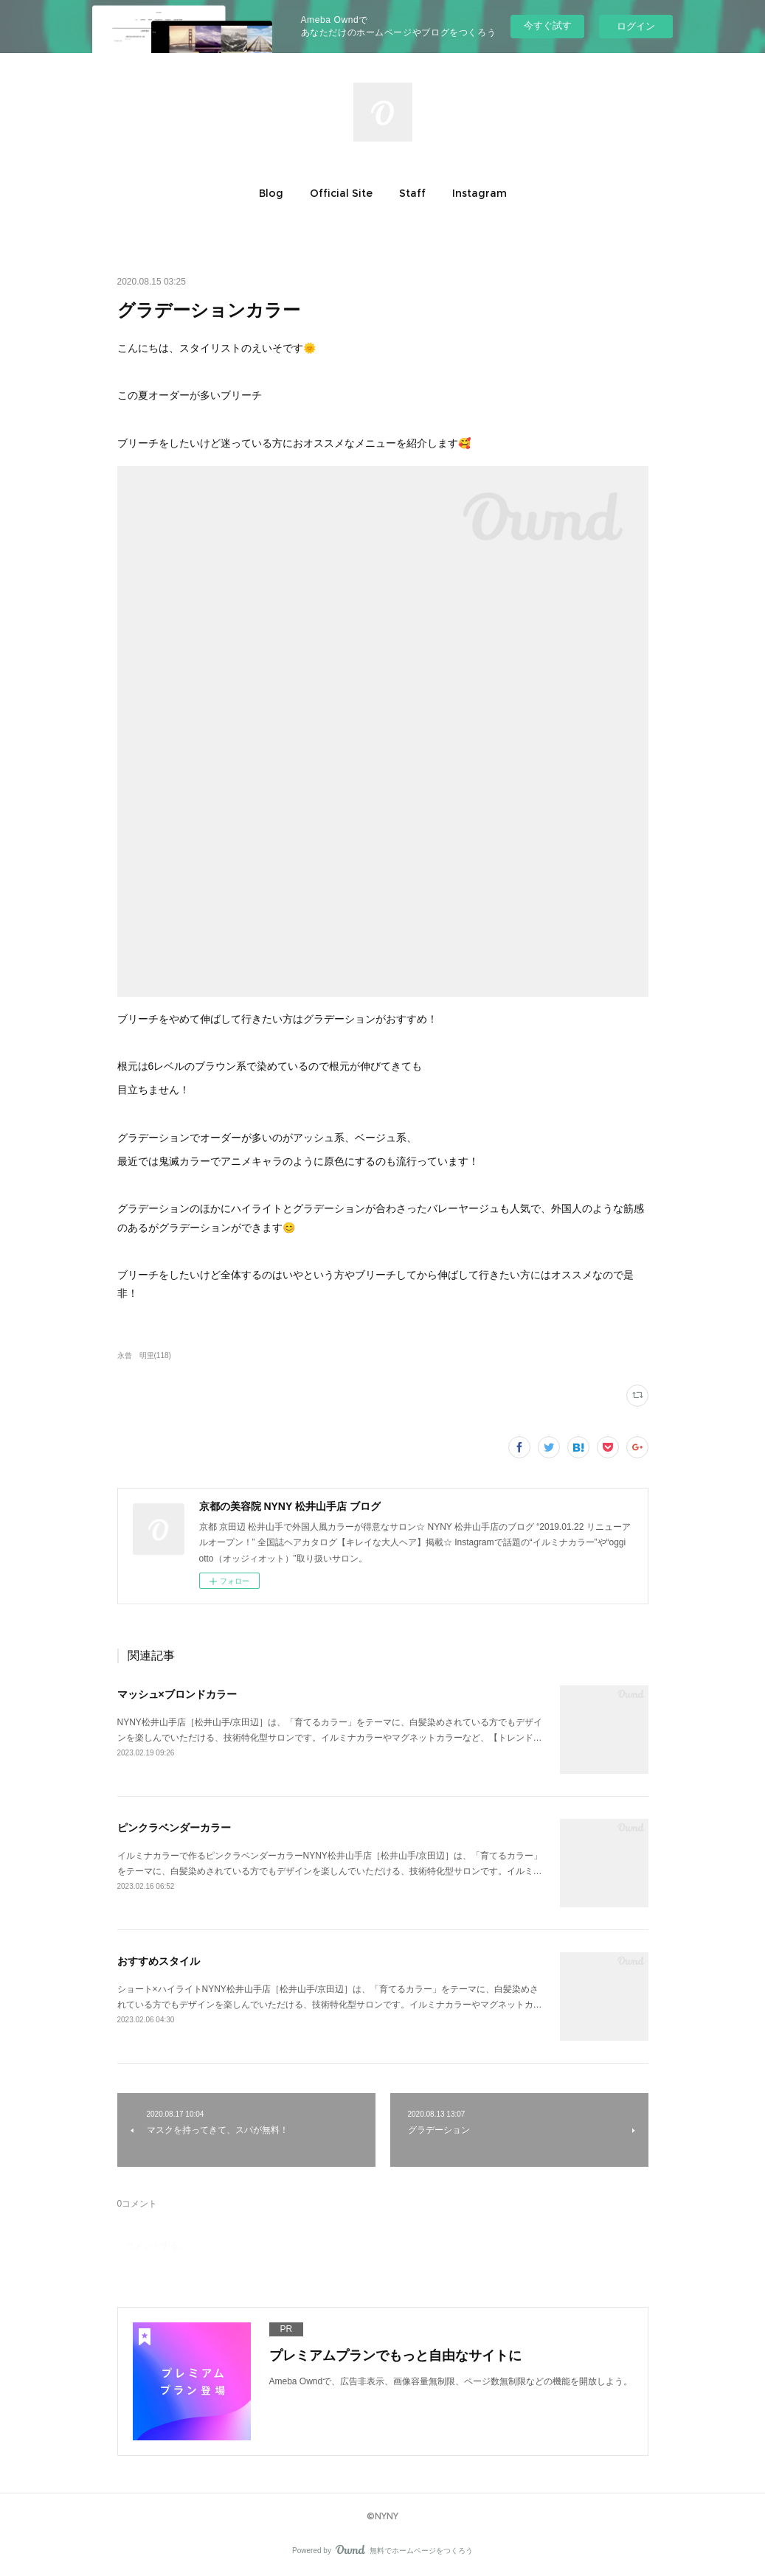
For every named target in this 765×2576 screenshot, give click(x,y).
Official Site (341, 193)
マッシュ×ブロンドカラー (177, 1694)
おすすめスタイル (158, 1961)
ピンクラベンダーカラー (174, 1828)
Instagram (479, 193)
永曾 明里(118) (144, 1355)
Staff (412, 193)
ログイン (636, 26)
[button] (271, 193)
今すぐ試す (548, 25)
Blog (271, 193)
